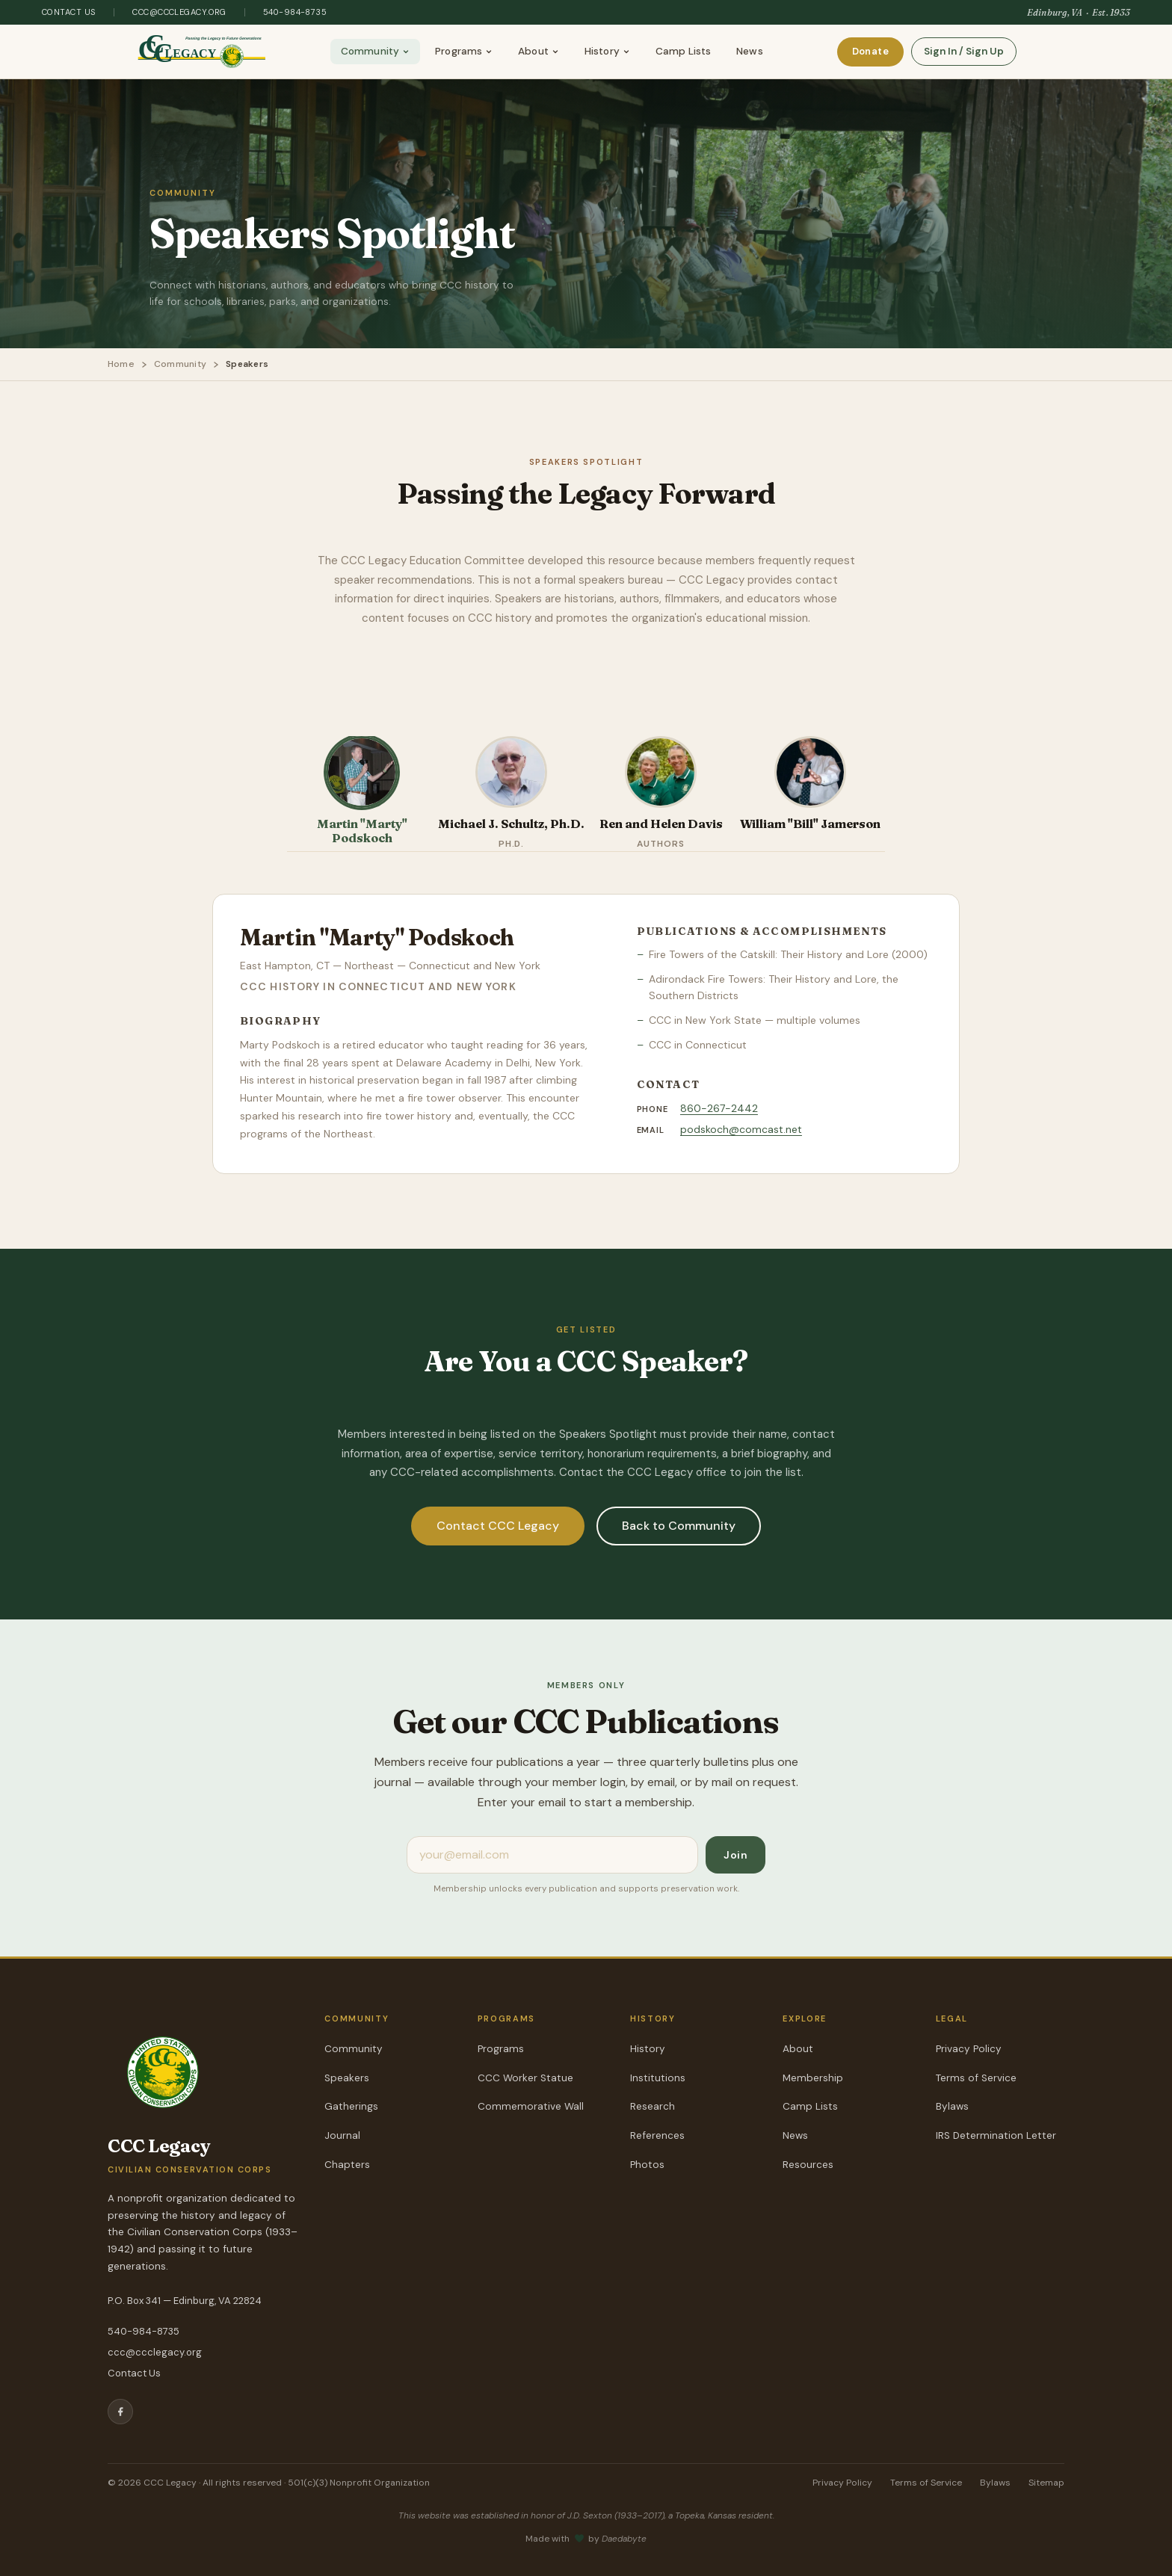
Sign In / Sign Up (964, 51)
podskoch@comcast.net (741, 1129)
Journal (342, 2135)
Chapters (347, 2164)
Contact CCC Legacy (498, 1525)
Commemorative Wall (531, 2106)
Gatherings (351, 2106)
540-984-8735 (295, 12)
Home (121, 364)
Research (652, 2106)
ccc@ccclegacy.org (179, 12)
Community (375, 51)
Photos (647, 2164)
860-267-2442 (719, 1108)
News (749, 51)
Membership (813, 2078)
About (538, 51)
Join (735, 1855)
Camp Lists (683, 51)
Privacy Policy (969, 2048)
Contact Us (69, 12)
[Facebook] (120, 2411)
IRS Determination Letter (996, 2135)
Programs (464, 51)
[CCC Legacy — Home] (202, 51)
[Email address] (552, 1855)
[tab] (362, 793)
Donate (870, 51)
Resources (808, 2164)
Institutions (657, 2078)
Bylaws (952, 2106)
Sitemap (1046, 2483)
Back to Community (678, 1525)
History (607, 51)
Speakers (346, 2078)
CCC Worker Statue (525, 2078)
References (657, 2135)
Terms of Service (976, 2078)
